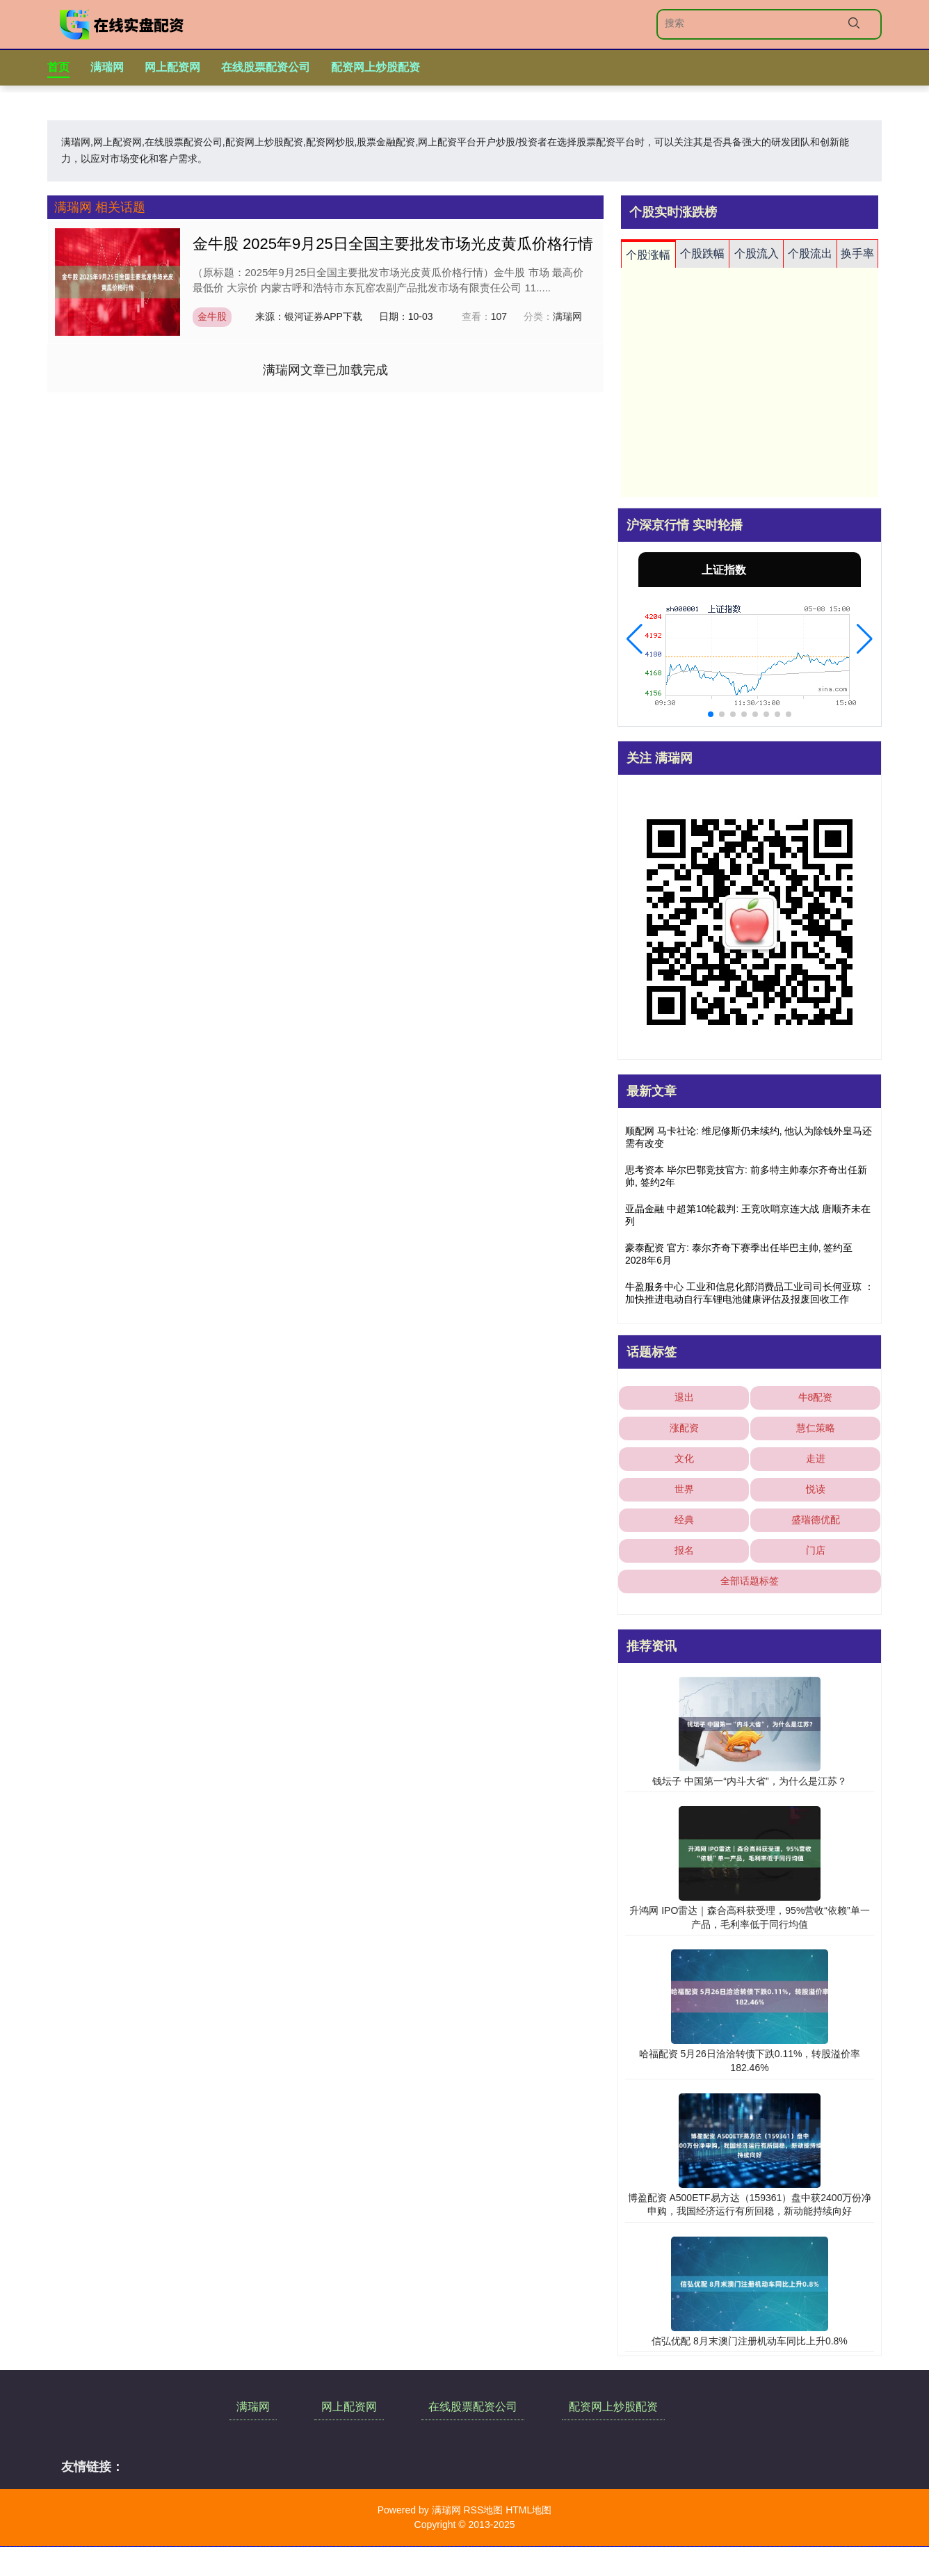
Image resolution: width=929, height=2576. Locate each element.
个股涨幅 (648, 255)
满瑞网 (107, 67)
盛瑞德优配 (815, 1519)
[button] (634, 639)
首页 (58, 67)
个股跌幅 (702, 253)
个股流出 (810, 253)
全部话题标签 (749, 1580)
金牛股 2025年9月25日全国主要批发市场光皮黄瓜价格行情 (393, 243)
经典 (684, 1519)
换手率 (857, 253)
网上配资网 (172, 67)
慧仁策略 (815, 1427)
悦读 (815, 1489)
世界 (684, 1489)
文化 (684, 1458)
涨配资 (684, 1427)
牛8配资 (815, 1397)
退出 (684, 1397)
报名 (684, 1550)
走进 (815, 1458)
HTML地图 (528, 2509)
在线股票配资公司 (265, 67)
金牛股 (212, 316)
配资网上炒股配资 (375, 67)
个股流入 (756, 253)
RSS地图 (483, 2509)
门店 (815, 1550)
